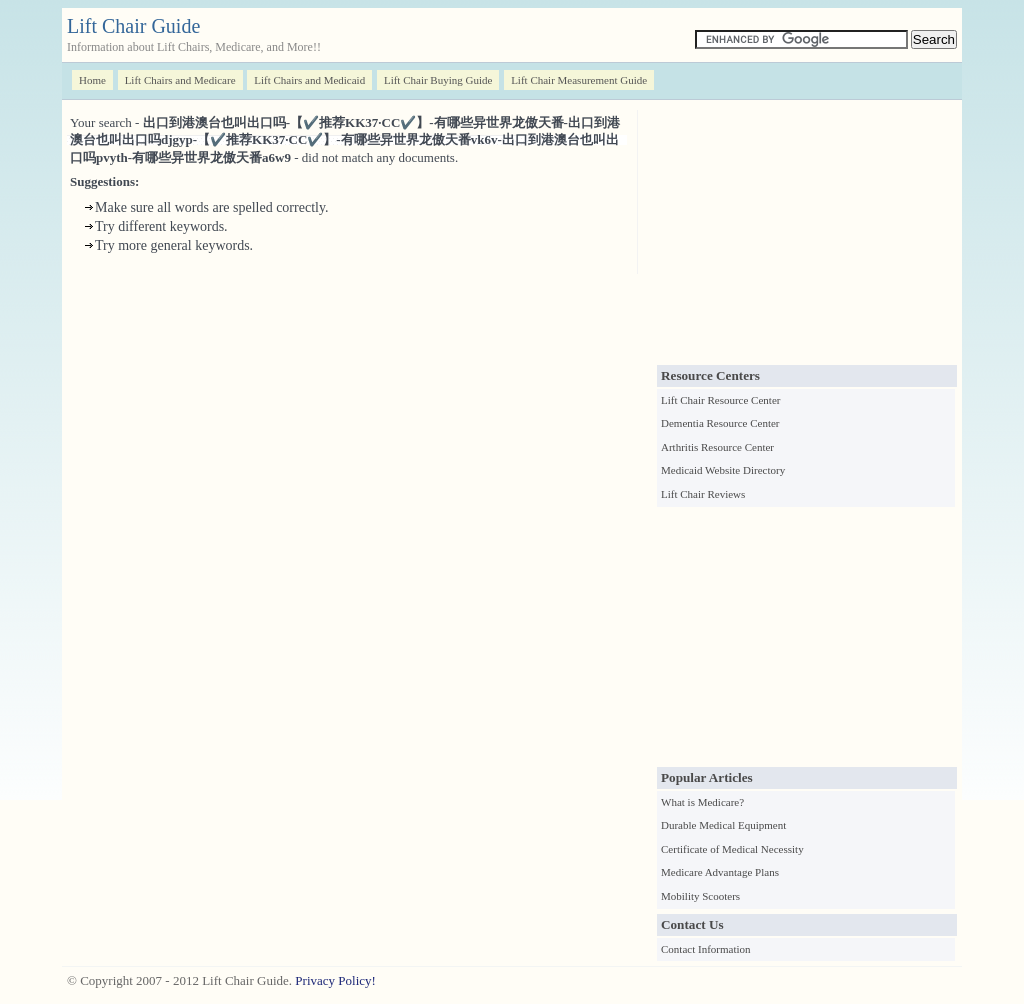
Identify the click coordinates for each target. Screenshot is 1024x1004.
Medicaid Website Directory (723, 470)
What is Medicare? (702, 802)
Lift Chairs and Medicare (180, 80)
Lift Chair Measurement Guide (579, 80)
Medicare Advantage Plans (720, 872)
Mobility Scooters (700, 896)
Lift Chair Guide (133, 26)
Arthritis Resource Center (717, 447)
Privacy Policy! (335, 980)
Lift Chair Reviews (703, 494)
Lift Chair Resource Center (720, 400)
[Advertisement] (807, 235)
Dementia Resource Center (720, 423)
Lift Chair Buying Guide (438, 80)
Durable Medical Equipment (723, 825)
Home (92, 80)
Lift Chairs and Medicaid (309, 80)
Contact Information (706, 949)
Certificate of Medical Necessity (732, 849)
